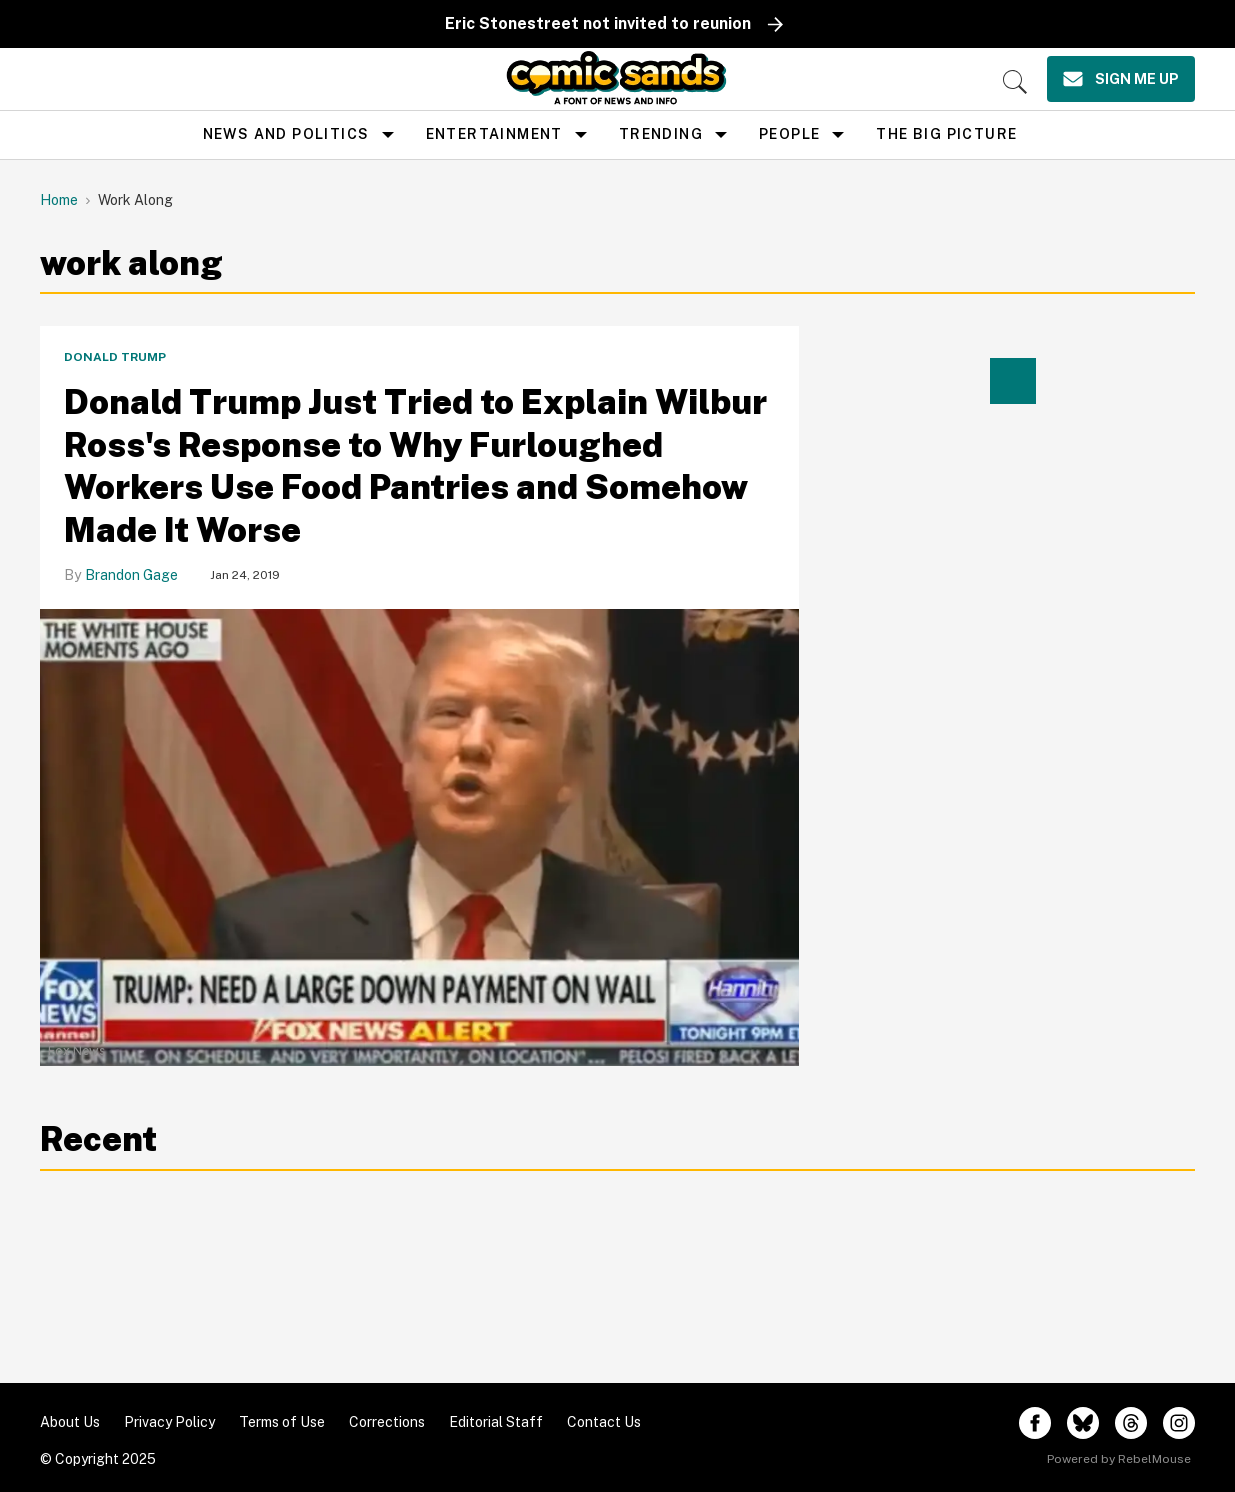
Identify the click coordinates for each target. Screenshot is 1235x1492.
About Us (70, 1422)
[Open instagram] (1179, 1423)
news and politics (286, 134)
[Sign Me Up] (1121, 79)
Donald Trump (115, 357)
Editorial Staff (496, 1422)
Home (59, 200)
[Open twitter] (1083, 1423)
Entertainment (494, 134)
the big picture (946, 134)
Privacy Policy (169, 1422)
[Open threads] (1131, 1423)
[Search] (1015, 82)
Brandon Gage (131, 575)
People (789, 134)
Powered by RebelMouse (1119, 1459)
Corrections (387, 1422)
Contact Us (604, 1422)
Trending (661, 134)
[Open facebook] (1035, 1423)
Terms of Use (282, 1422)
